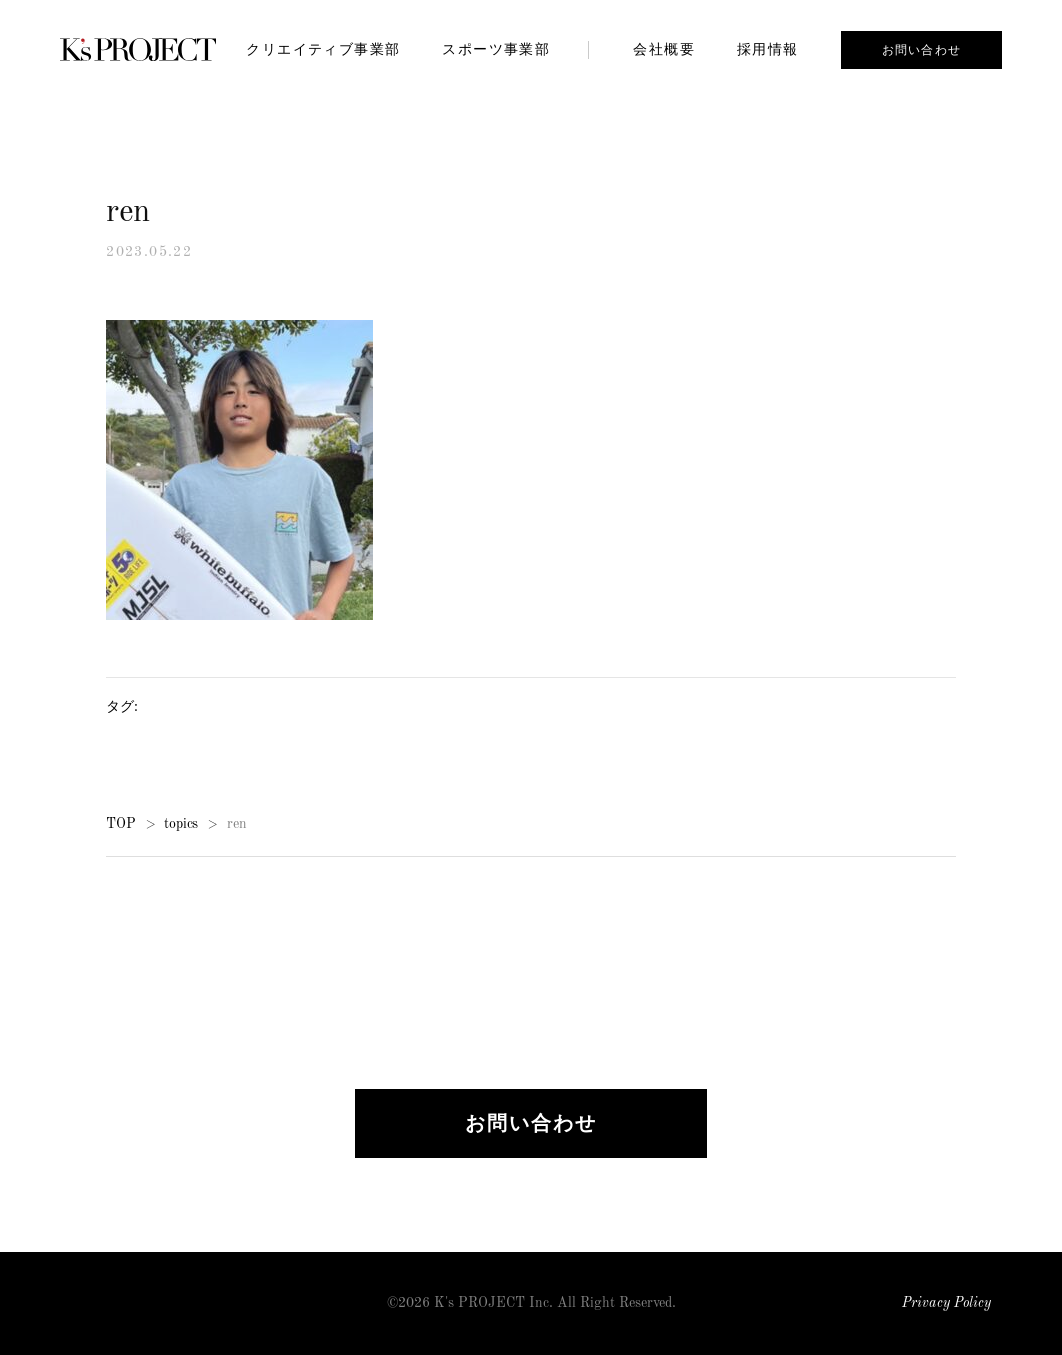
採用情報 (768, 49)
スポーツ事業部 (496, 49)
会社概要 (664, 49)
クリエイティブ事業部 (323, 49)
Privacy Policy (946, 1303)
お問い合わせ (921, 50)
